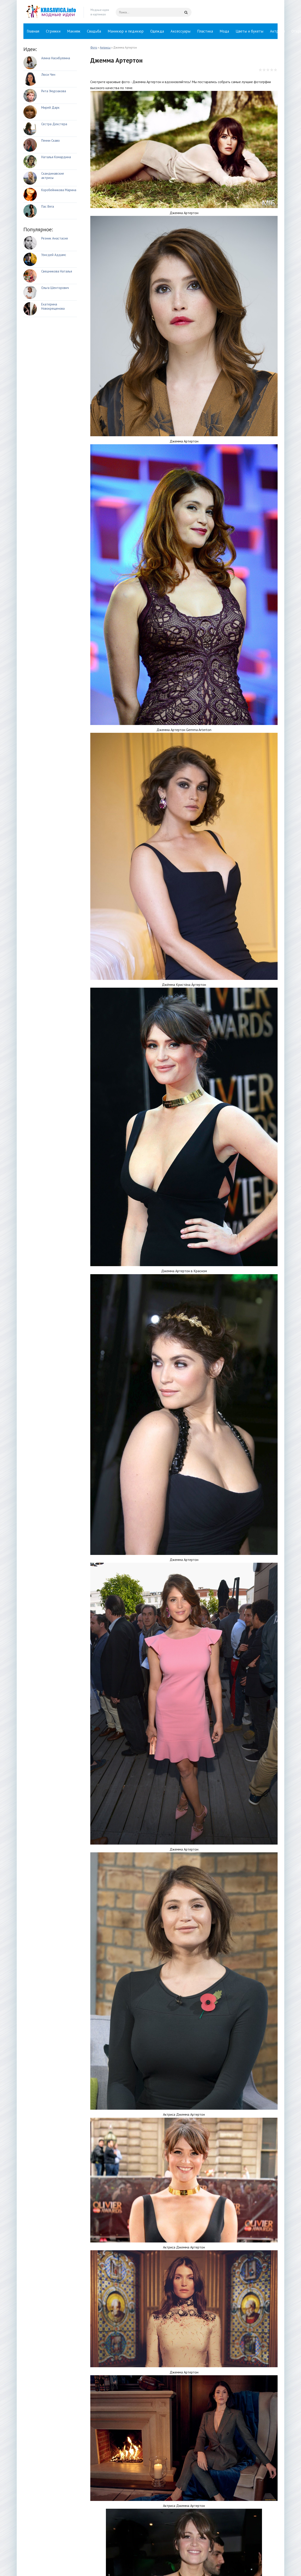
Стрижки (53, 31)
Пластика (205, 31)
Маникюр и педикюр (126, 31)
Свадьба (94, 31)
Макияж (73, 31)
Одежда (157, 31)
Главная (33, 31)
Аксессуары (180, 31)
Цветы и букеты (249, 31)
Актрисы (277, 31)
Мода (224, 31)
